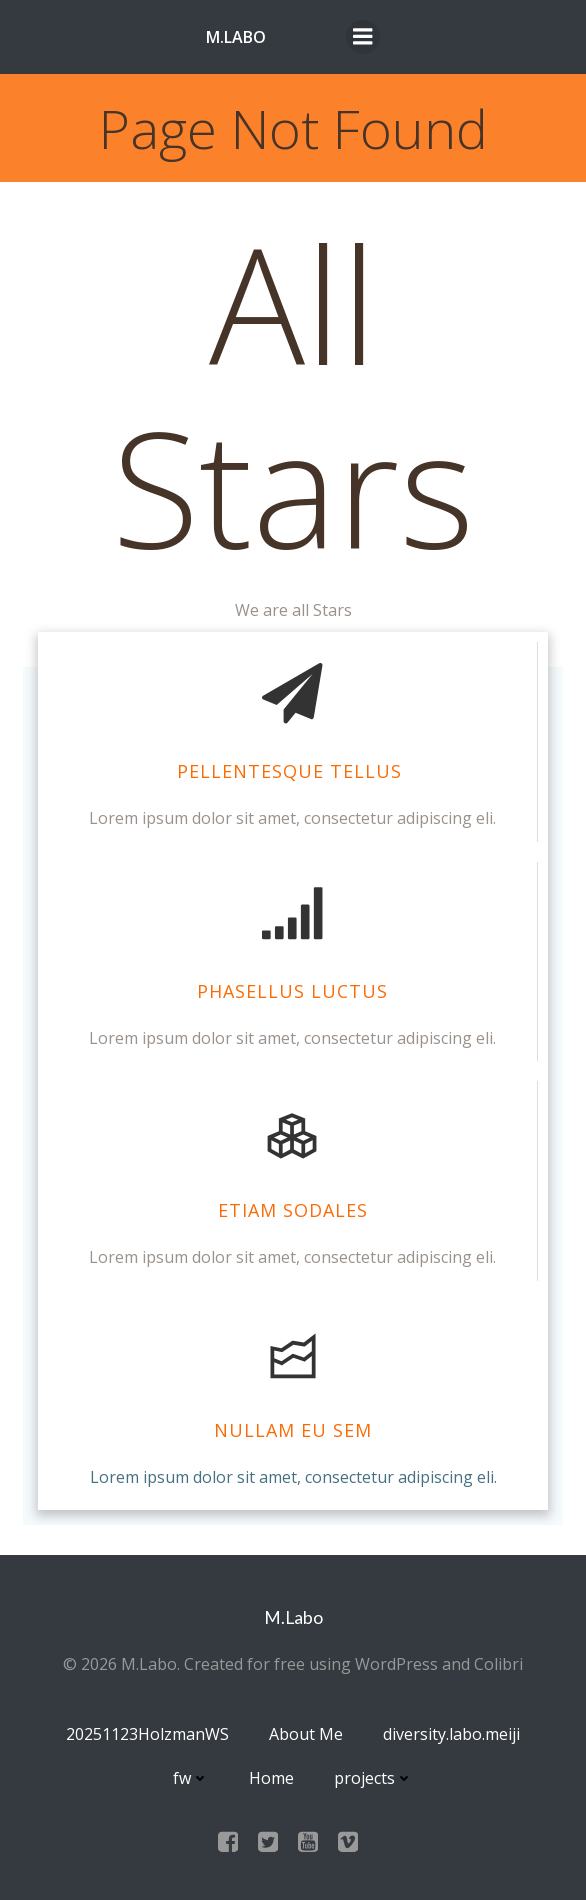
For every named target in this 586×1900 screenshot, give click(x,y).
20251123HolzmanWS (147, 1734)
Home (271, 1778)
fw (191, 1778)
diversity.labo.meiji (451, 1734)
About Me (306, 1734)
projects (373, 1778)
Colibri (498, 1664)
